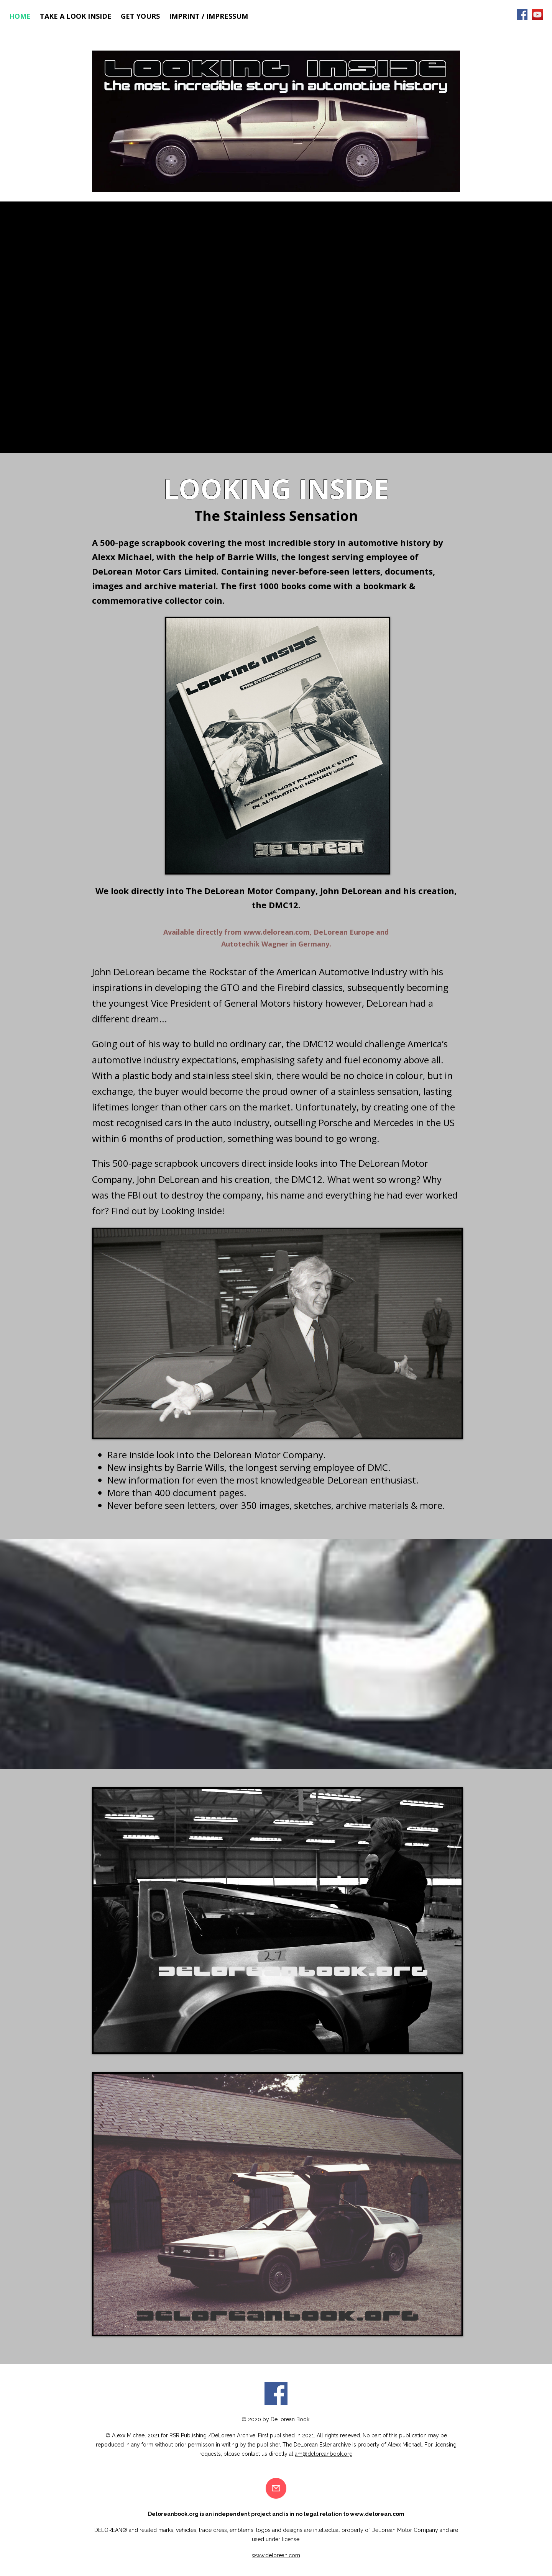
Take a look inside (76, 16)
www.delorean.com (276, 932)
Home (20, 16)
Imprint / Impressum (208, 16)
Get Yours (140, 16)
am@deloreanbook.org (324, 2454)
